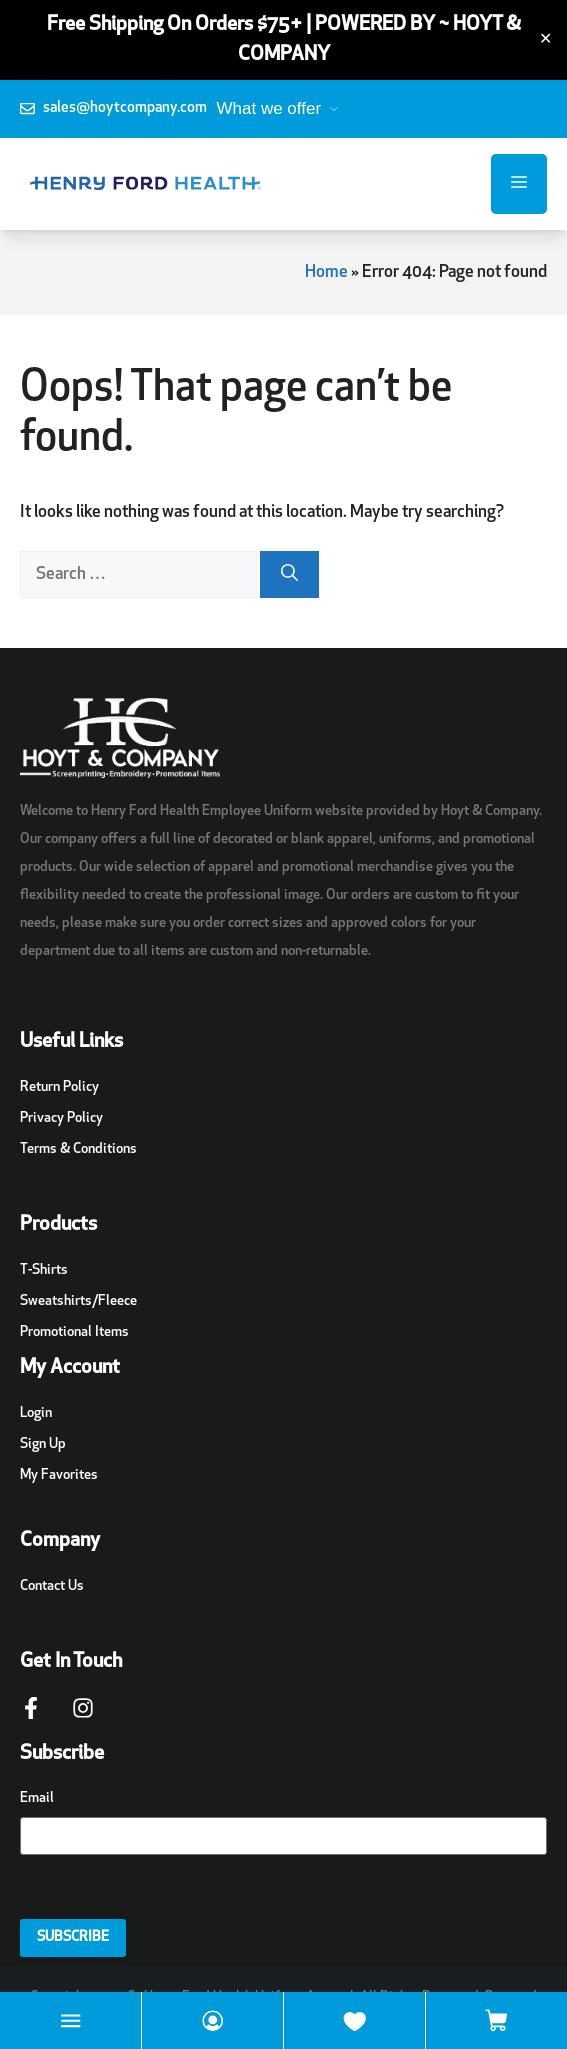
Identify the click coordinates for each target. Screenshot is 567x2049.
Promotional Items (74, 1332)
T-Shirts (44, 1270)
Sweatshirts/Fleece (78, 1301)
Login (36, 1413)
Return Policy (59, 1087)
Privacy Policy (61, 1118)
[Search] (289, 575)
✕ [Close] (545, 40)
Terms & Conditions (78, 1149)
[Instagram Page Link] (83, 1718)
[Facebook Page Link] (31, 1718)
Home (326, 272)
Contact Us (52, 1586)
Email (37, 1798)
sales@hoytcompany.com (125, 108)
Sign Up (43, 1444)
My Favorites (59, 1475)
